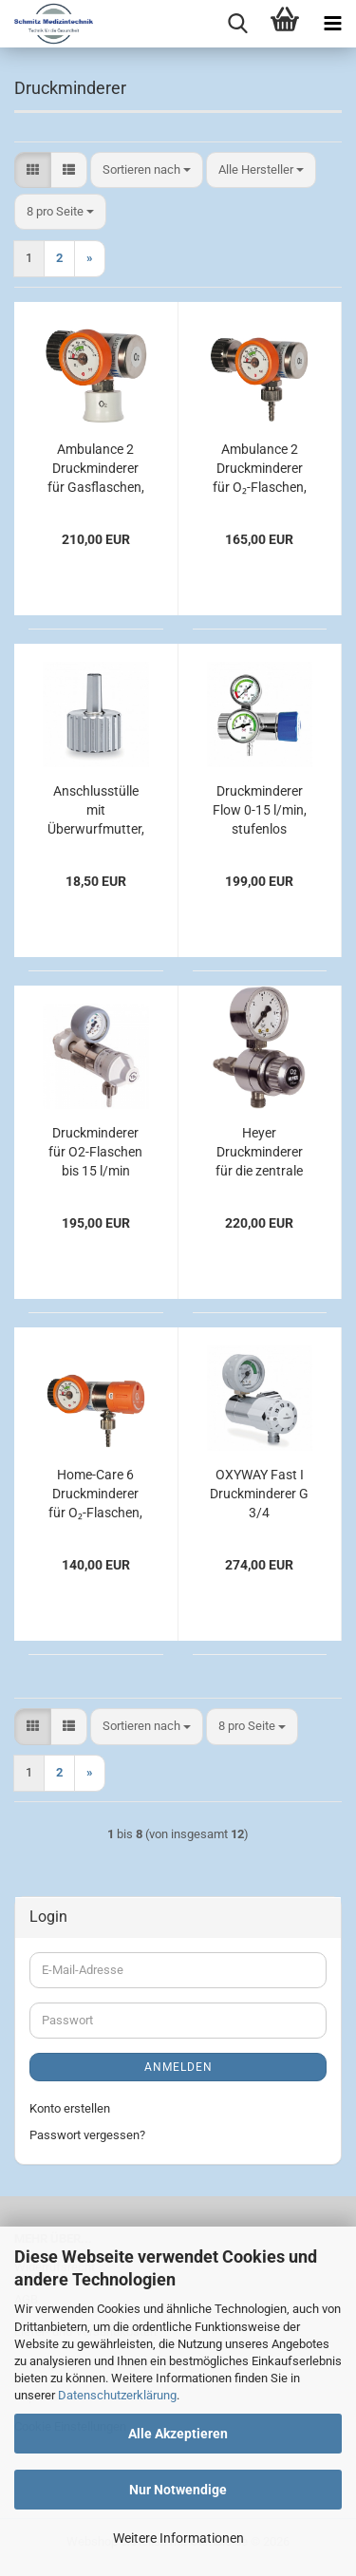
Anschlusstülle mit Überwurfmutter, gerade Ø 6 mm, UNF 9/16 (95, 810)
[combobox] (146, 170)
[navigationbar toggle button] (332, 23)
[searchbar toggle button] (237, 23)
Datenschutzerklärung (117, 2395)
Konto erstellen (69, 2108)
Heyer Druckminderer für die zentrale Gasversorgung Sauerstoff (259, 1152)
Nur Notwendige (178, 2489)
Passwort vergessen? (87, 2135)
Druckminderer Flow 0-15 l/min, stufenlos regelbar (260, 810)
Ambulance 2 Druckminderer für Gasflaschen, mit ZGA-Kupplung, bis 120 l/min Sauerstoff (95, 469)
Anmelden (178, 2067)
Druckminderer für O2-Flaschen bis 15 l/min (95, 1151)
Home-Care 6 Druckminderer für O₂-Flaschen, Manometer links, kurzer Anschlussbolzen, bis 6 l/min (96, 1494)
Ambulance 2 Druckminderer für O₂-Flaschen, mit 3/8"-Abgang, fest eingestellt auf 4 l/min (259, 469)
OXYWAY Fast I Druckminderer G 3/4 (259, 1493)
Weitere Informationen (178, 2538)
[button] (32, 170)
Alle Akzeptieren (178, 2433)
